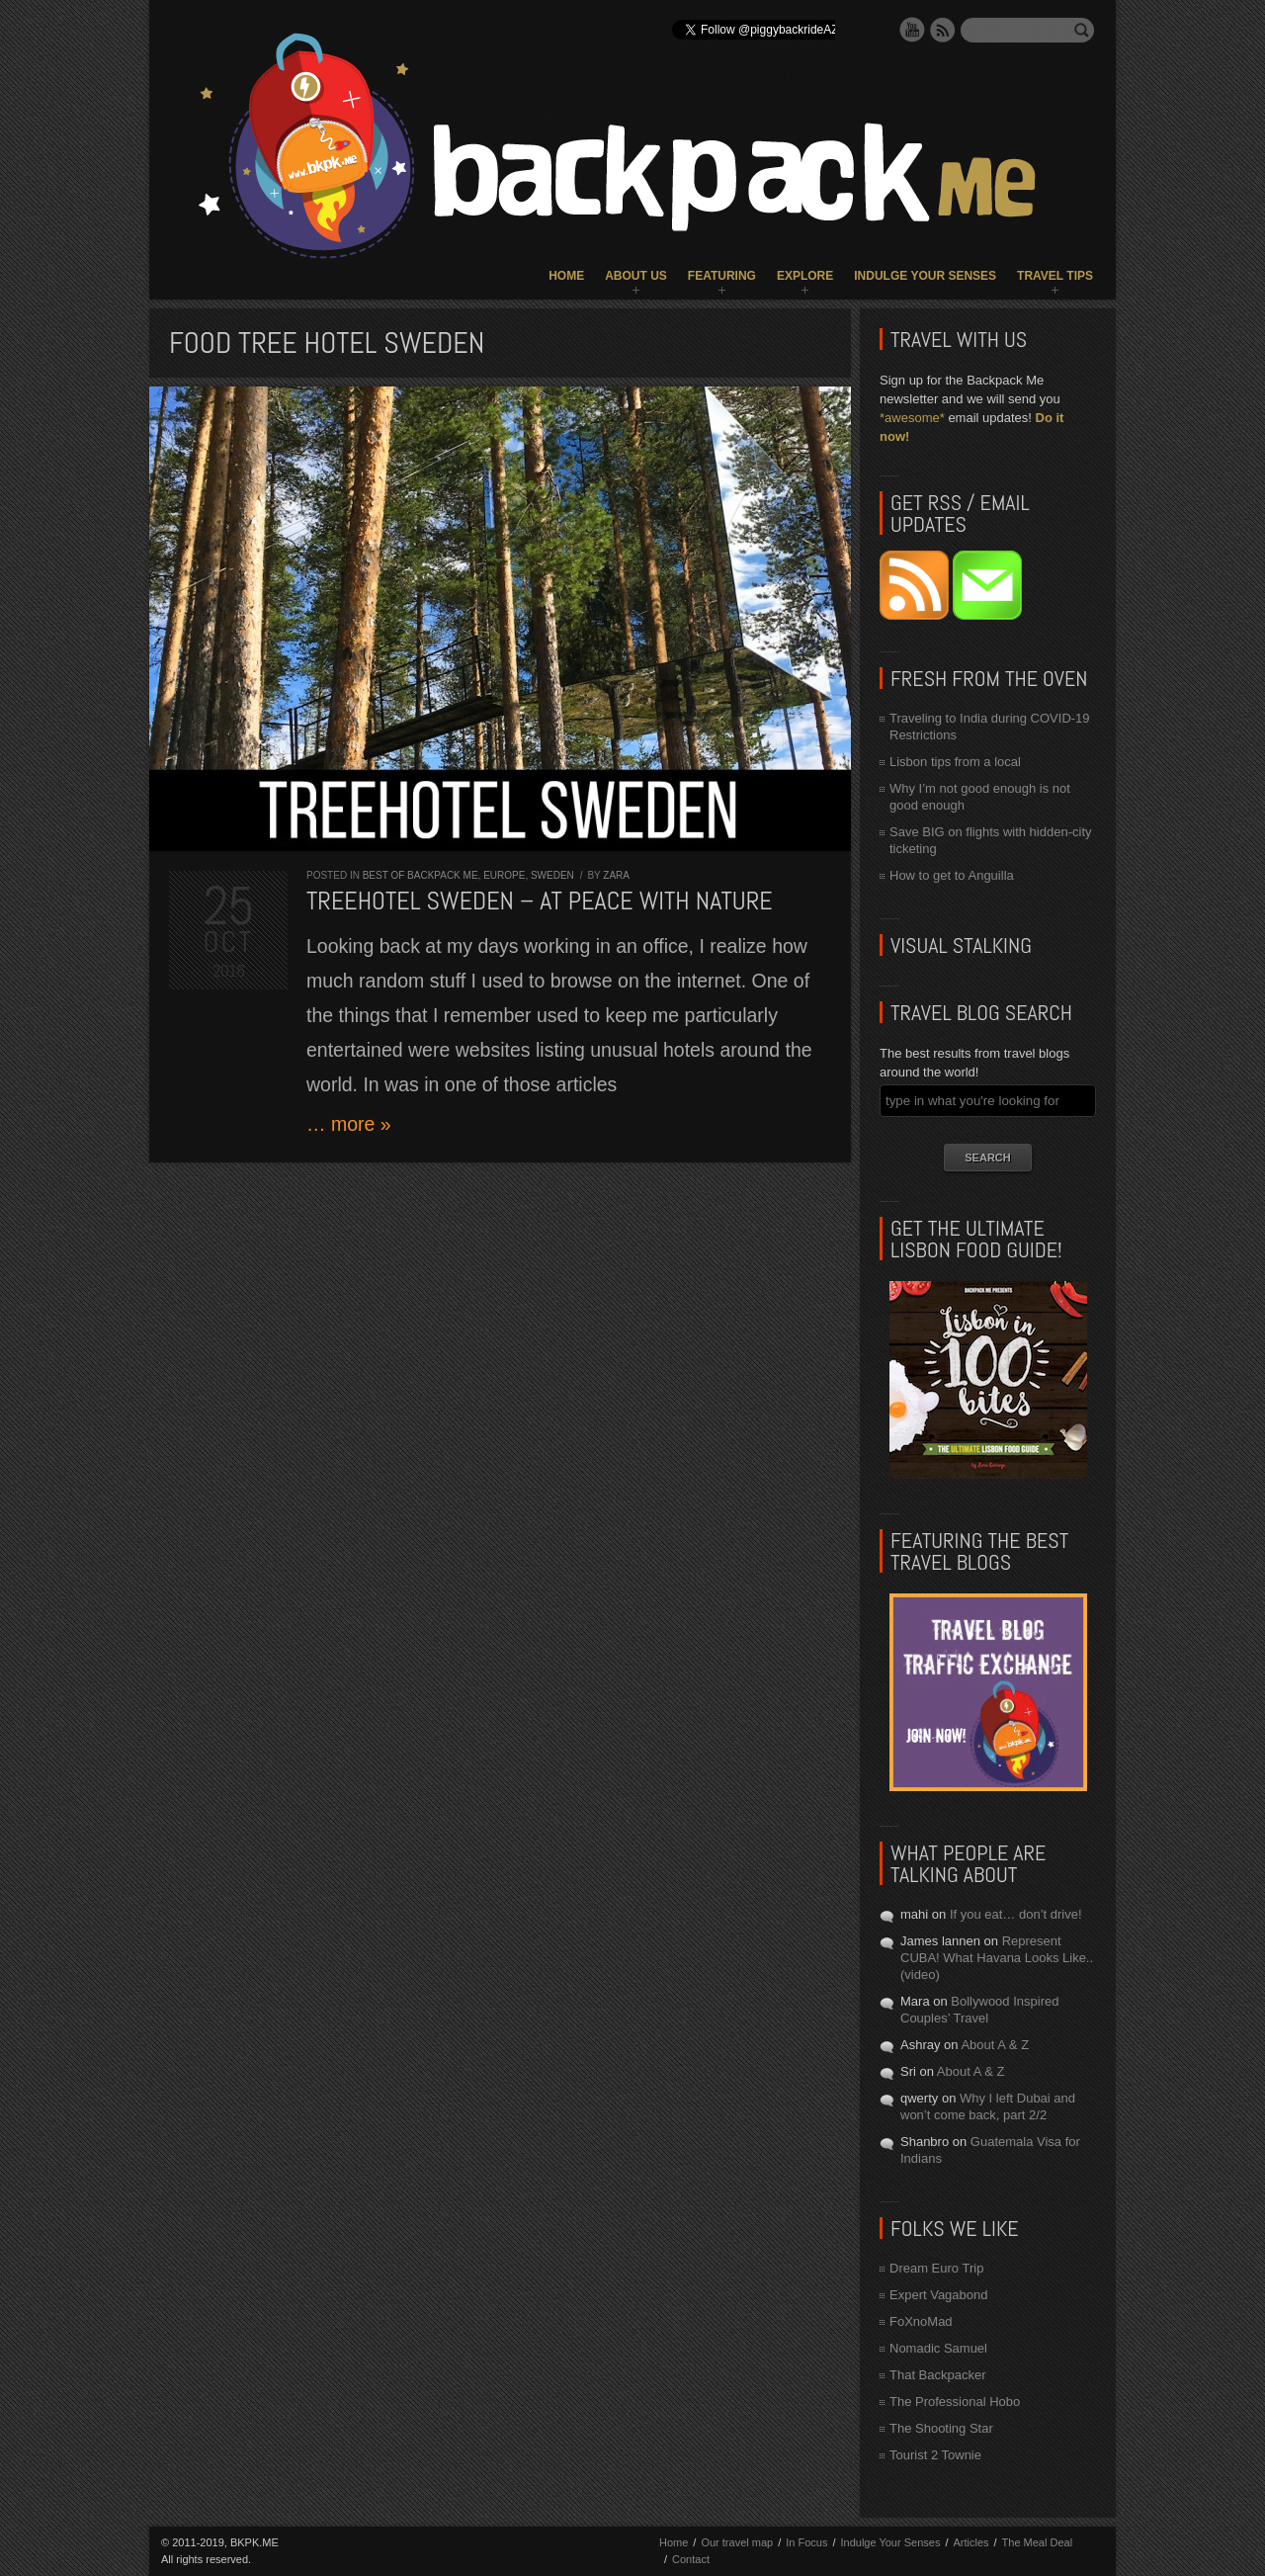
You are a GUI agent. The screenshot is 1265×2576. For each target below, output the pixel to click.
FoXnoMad (921, 2321)
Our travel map (737, 2542)
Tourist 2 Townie (935, 2454)
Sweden (552, 875)
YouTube (912, 30)
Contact (691, 2559)
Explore (805, 276)
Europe (504, 875)
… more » (348, 1124)
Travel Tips (1055, 276)
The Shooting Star (941, 2428)
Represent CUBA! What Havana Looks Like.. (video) (996, 1957)
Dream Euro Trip (936, 2268)
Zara (616, 875)
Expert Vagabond (938, 2294)
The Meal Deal (1037, 2542)
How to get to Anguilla (951, 875)
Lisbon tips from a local (955, 761)
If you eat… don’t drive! (1016, 1914)
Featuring (722, 276)
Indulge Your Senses (925, 276)
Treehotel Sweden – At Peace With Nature (539, 901)
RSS (943, 30)
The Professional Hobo (954, 2401)
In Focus (806, 2542)
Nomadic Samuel (938, 2348)
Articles (970, 2542)
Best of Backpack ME (420, 875)
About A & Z (995, 2044)
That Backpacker (937, 2374)
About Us (636, 276)
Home (566, 276)
